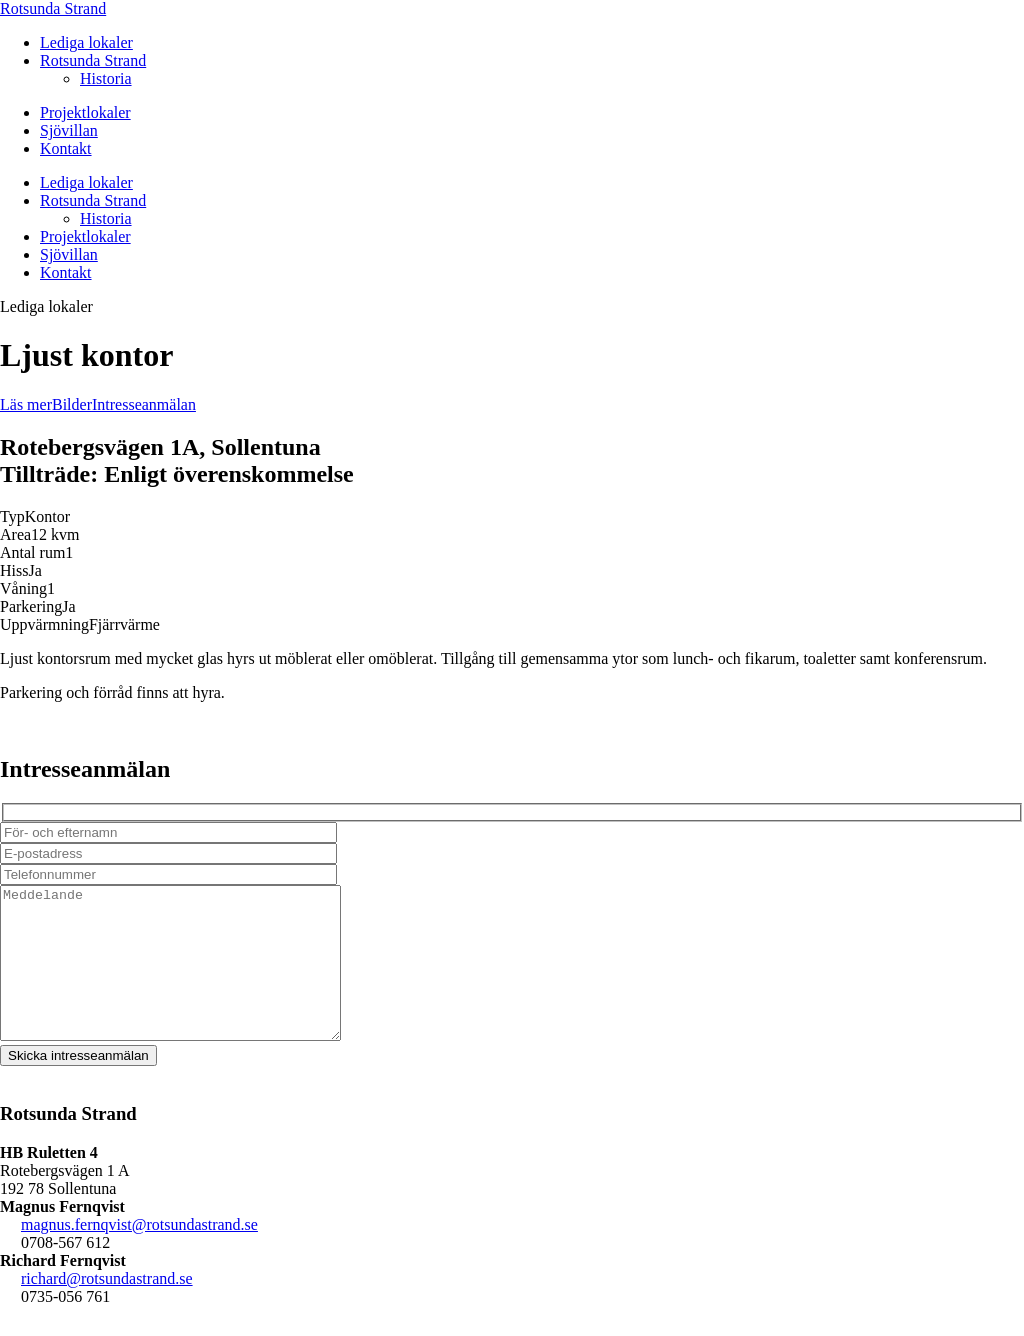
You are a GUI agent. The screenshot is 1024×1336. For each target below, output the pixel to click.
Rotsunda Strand (53, 8)
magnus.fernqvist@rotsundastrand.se (139, 1254)
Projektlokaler (85, 112)
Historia (106, 78)
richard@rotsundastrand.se (107, 1308)
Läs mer (26, 404)
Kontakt (66, 148)
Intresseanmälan (144, 404)
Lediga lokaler (86, 42)
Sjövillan (69, 130)
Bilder (72, 404)
